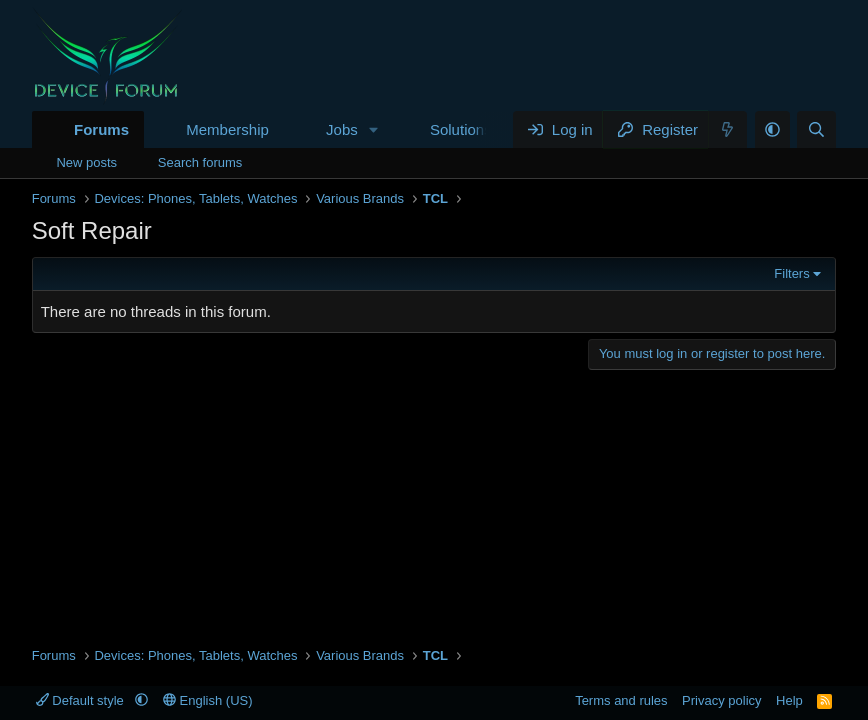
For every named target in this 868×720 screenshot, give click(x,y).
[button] (374, 129)
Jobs (342, 129)
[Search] (816, 129)
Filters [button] (791, 273)
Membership (227, 129)
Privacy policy (721, 700)
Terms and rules (621, 700)
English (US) (208, 700)
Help (789, 700)
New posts (86, 162)
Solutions (461, 129)
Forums (101, 129)
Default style (82, 700)
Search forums (200, 162)
